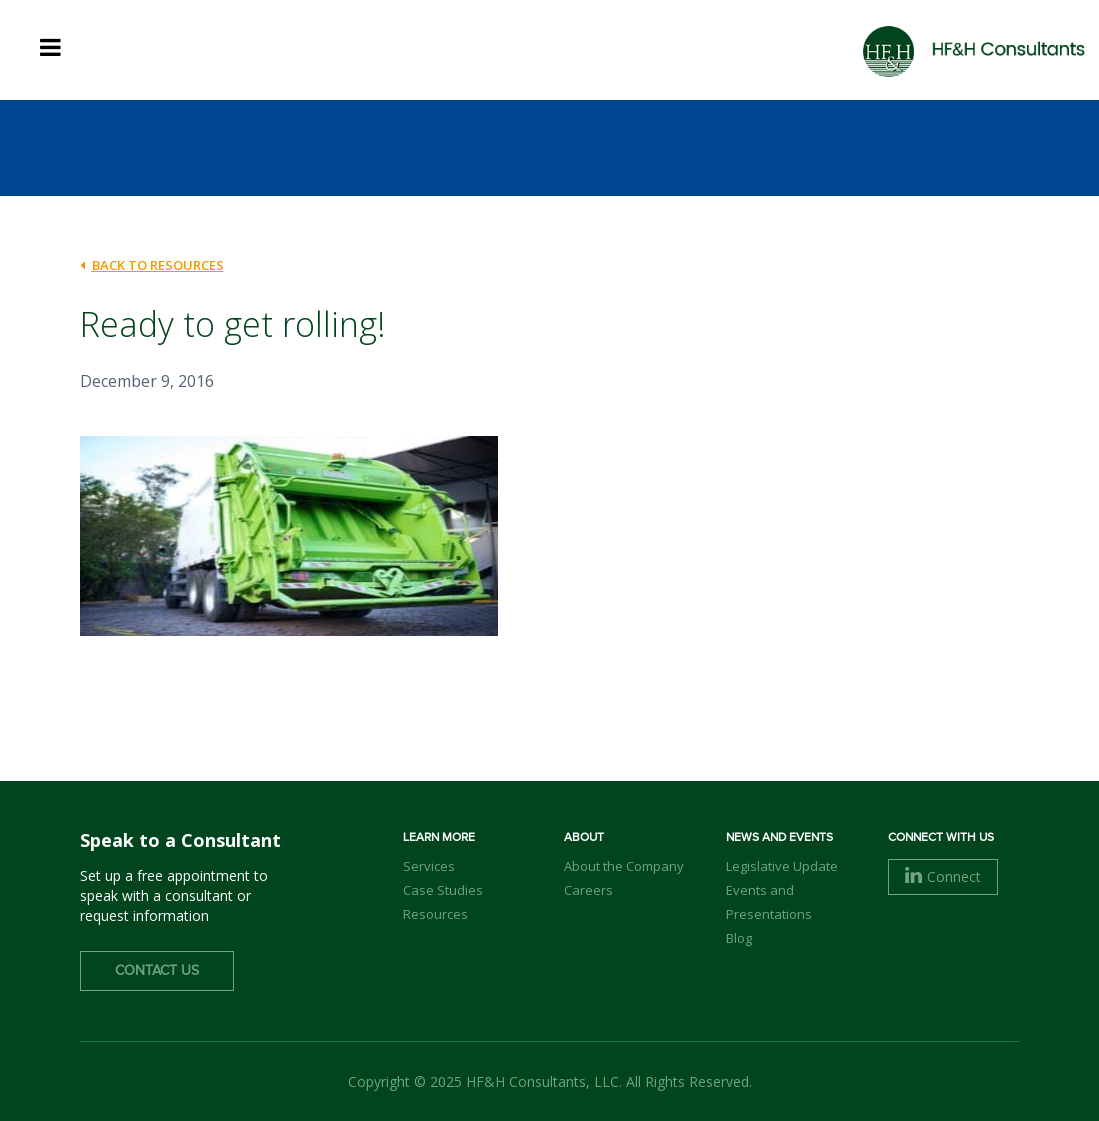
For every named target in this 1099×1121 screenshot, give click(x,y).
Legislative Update (782, 866)
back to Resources (152, 265)
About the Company (624, 866)
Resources (435, 914)
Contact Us (157, 971)
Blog (739, 938)
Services (429, 866)
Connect (943, 876)
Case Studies (443, 890)
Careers (588, 890)
